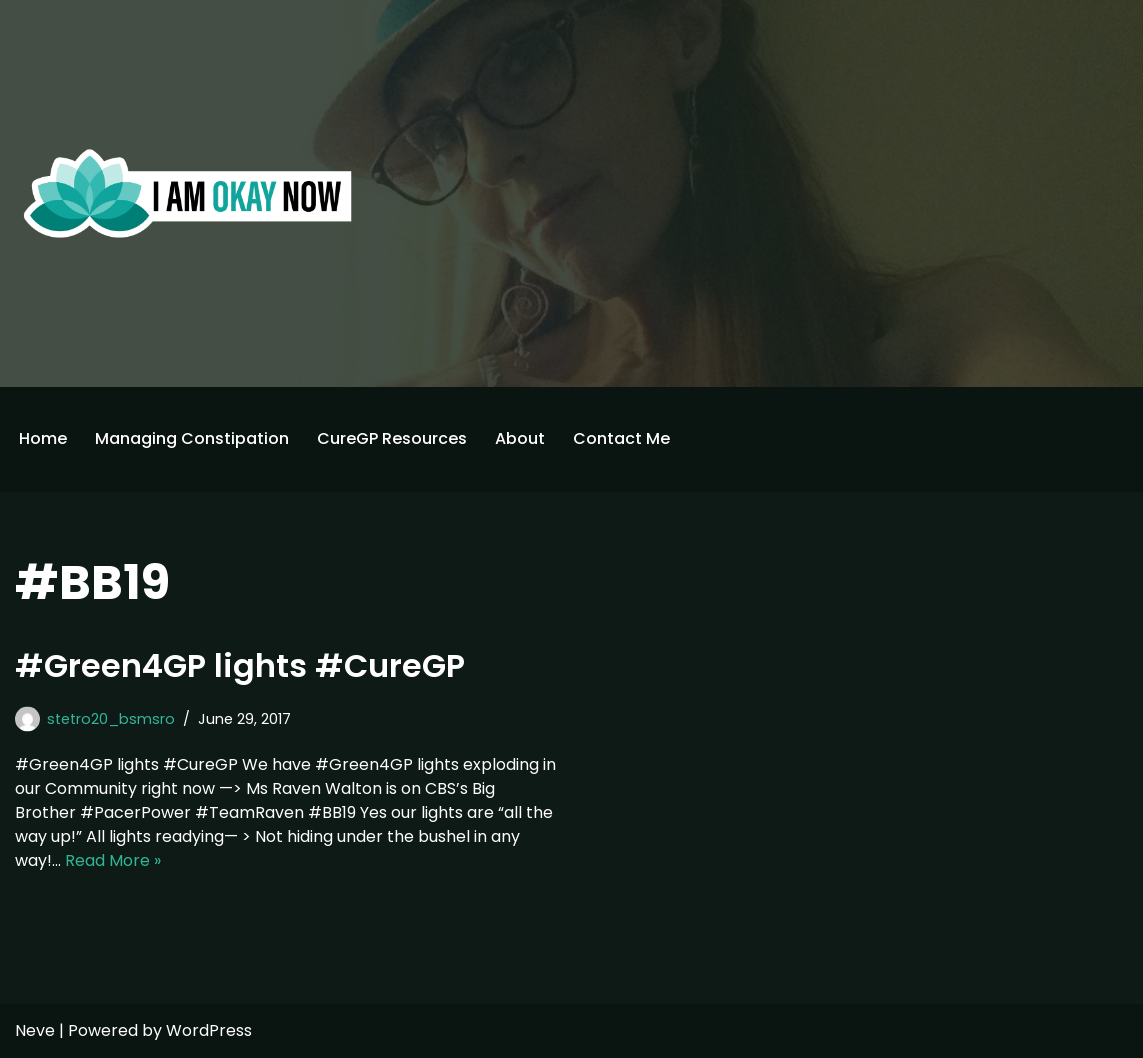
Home (43, 438)
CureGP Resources (392, 438)
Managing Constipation (192, 438)
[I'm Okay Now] (188, 193)
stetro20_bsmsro (111, 719)
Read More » (113, 860)
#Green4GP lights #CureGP (240, 665)
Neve (35, 1030)
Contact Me (621, 438)
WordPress (209, 1030)
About (520, 438)
